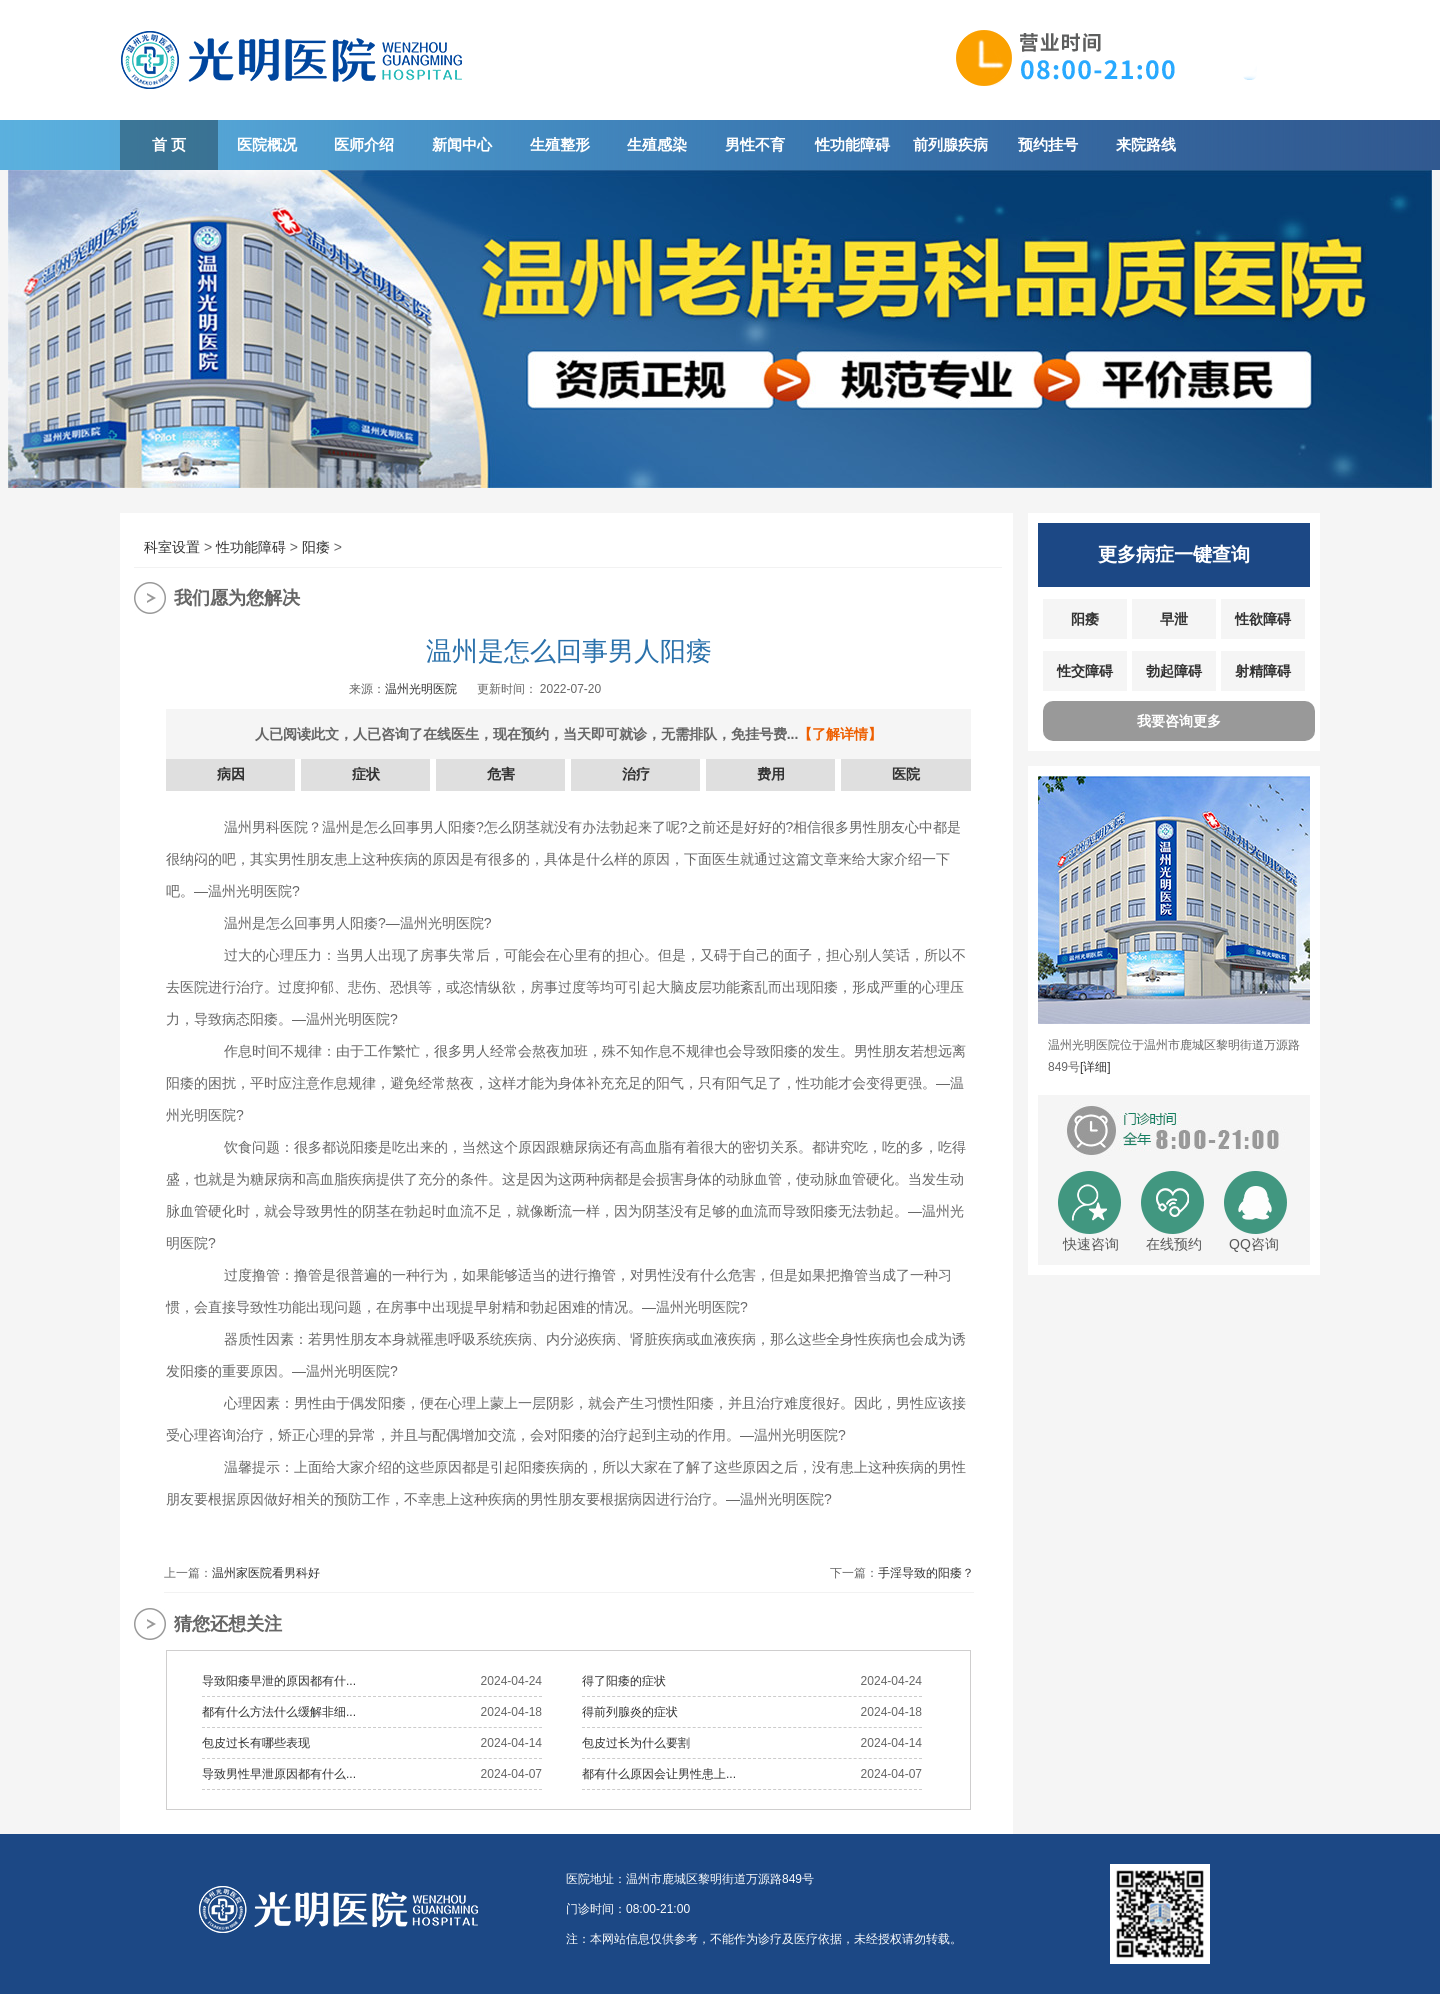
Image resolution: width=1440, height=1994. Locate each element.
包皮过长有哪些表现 (256, 1743)
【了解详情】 (840, 734)
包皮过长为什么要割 (636, 1743)
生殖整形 (560, 144)
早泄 (1174, 619)
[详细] (1095, 1067)
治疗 (636, 774)
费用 (771, 774)
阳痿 (316, 547)
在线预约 (1174, 1244)
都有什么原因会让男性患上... (659, 1774)
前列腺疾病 (950, 144)
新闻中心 (462, 144)
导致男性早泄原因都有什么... (279, 1774)
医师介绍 (364, 144)
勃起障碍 (1174, 671)
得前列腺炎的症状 (630, 1712)
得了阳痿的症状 (624, 1681)
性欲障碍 (1263, 619)
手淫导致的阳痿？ (926, 1573)
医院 (906, 774)
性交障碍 (1085, 671)
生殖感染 (657, 144)
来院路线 (1146, 144)
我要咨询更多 (1179, 721)
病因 (231, 774)
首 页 (169, 144)
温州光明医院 (421, 689)
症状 (366, 774)
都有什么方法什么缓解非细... (279, 1712)
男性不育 (755, 144)
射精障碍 (1263, 671)
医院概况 (267, 144)
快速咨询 (1091, 1244)
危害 (501, 774)
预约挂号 (1048, 144)
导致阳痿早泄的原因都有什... (279, 1681)
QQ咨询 (1254, 1244)
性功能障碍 (852, 144)
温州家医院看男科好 (266, 1573)
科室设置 (172, 547)
